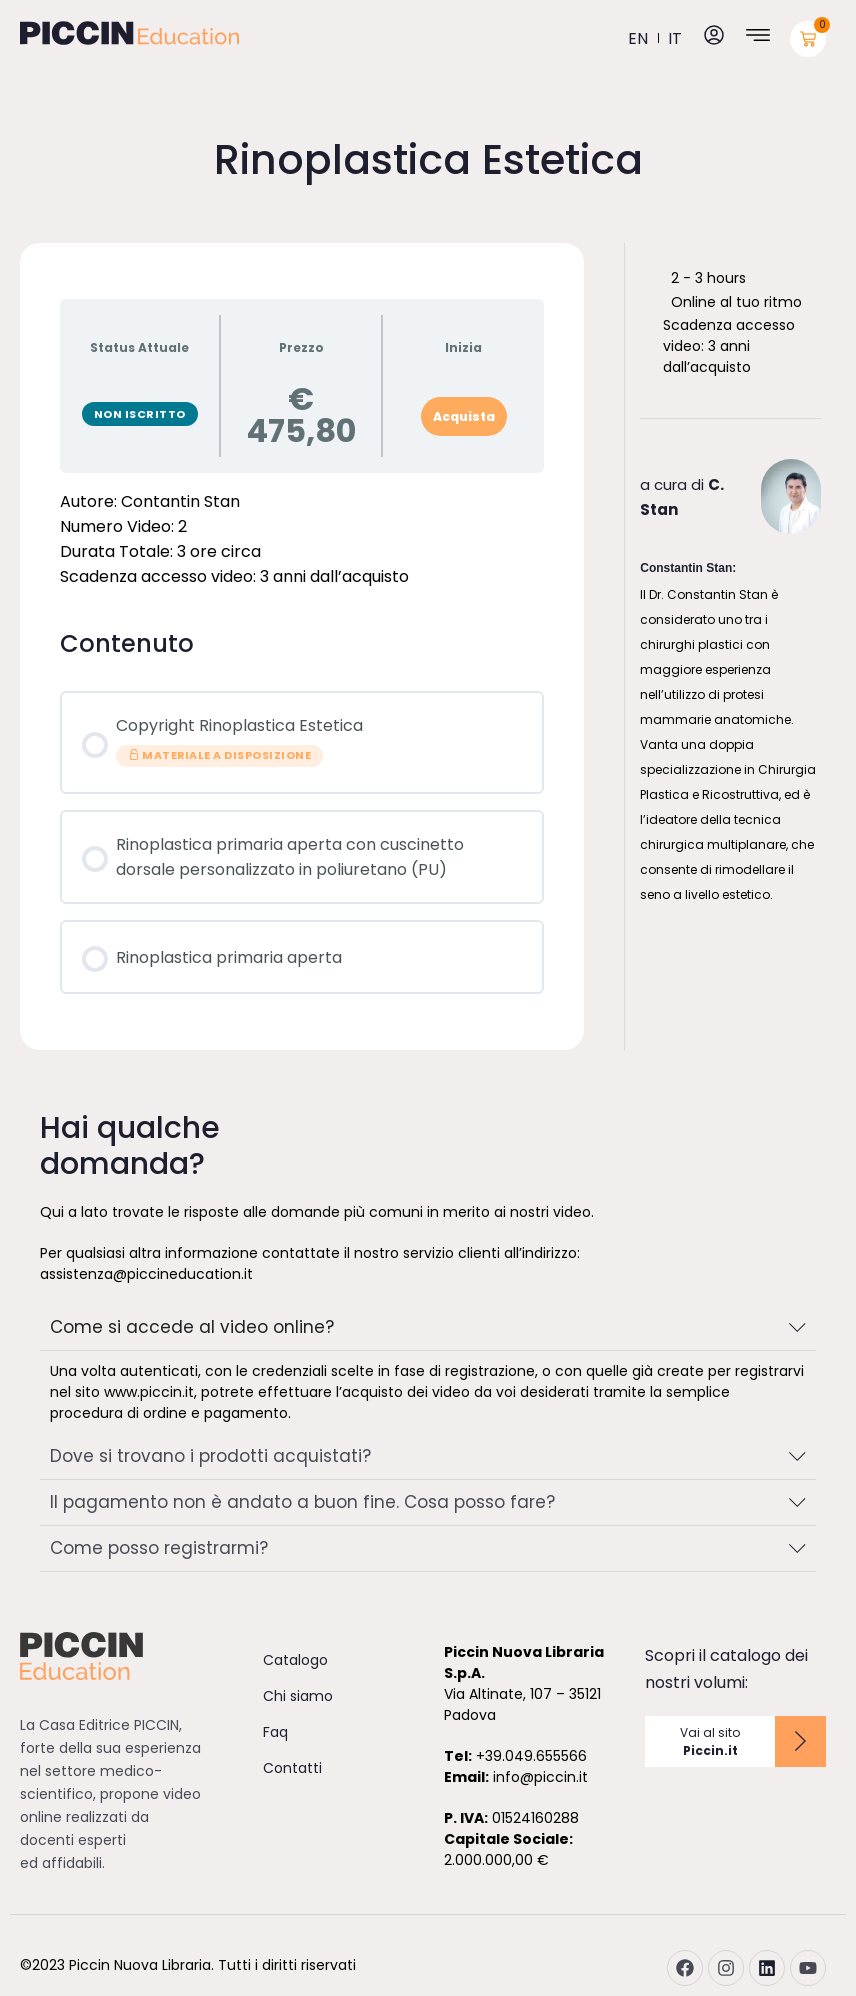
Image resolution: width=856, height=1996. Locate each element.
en (638, 38)
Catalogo (295, 1660)
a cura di (682, 497)
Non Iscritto (140, 414)
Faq (275, 1732)
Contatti (292, 1768)
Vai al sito (710, 1742)
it (675, 38)
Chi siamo (298, 1696)
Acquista (464, 416)
